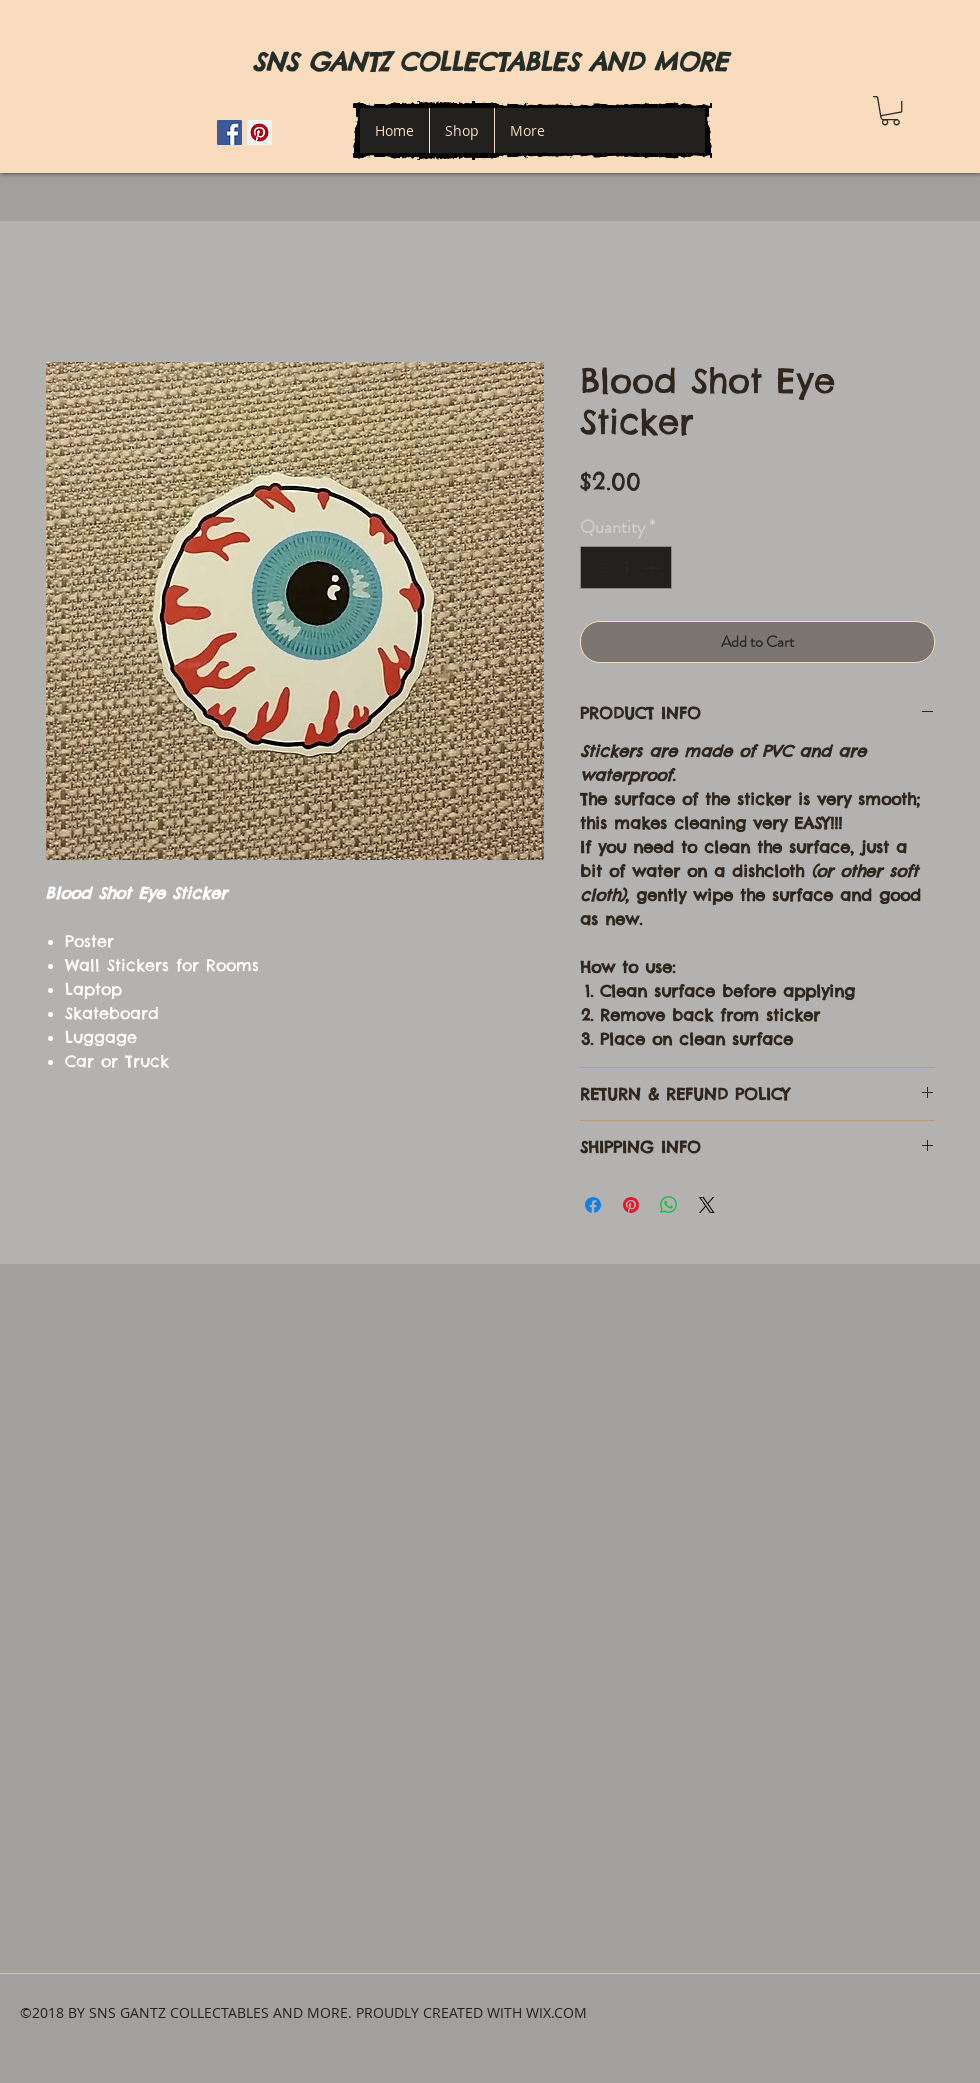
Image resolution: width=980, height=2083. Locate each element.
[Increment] (653, 567)
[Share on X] (707, 1205)
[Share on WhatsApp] (669, 1205)
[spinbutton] (626, 567)
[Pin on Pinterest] (631, 1205)
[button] (890, 110)
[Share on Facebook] (593, 1205)
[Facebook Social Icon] (229, 132)
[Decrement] (598, 567)
